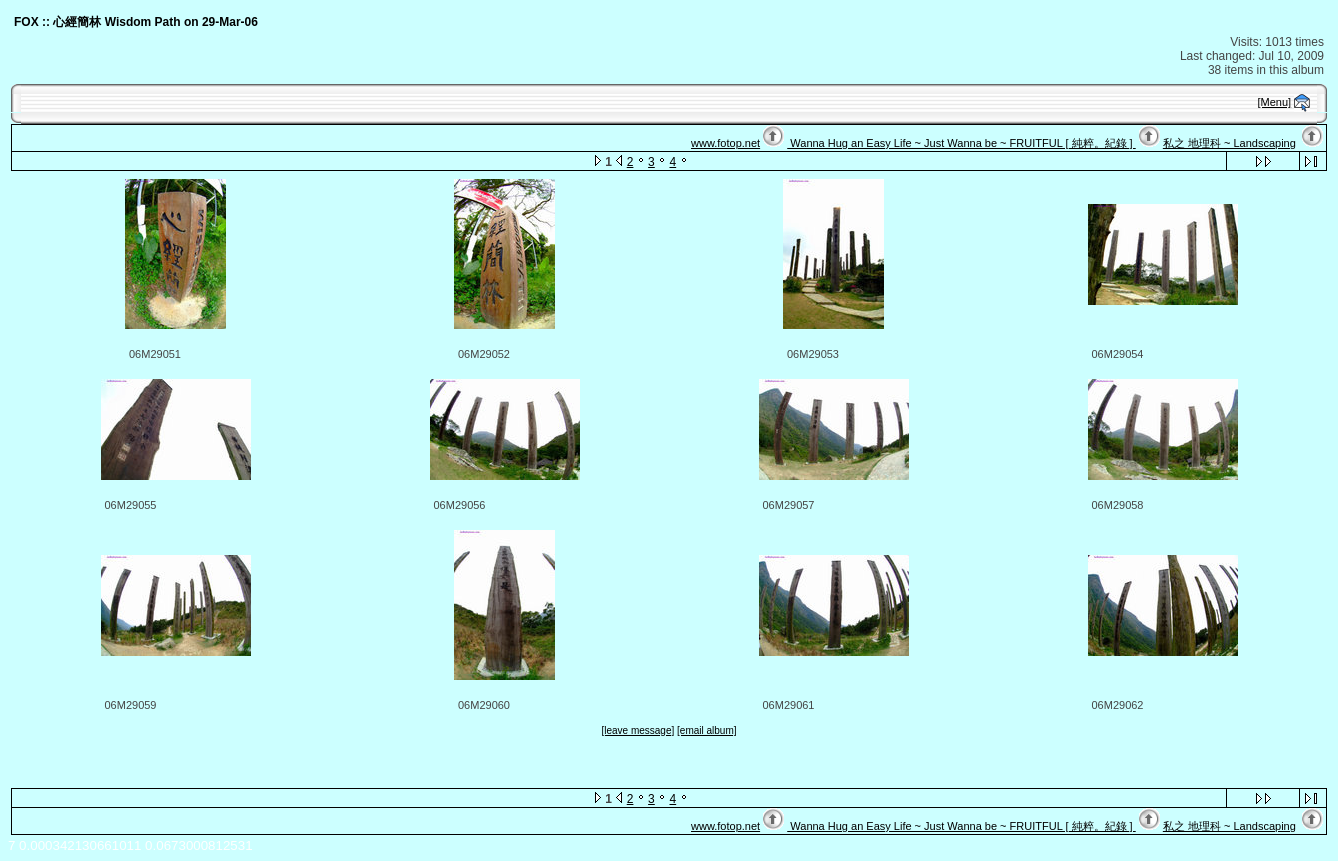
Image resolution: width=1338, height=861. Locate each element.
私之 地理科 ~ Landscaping (1229, 143)
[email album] (706, 730)
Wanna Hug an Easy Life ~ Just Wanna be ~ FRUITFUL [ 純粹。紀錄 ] (961, 143)
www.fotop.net (725, 143)
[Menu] (1275, 102)
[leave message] (637, 730)
